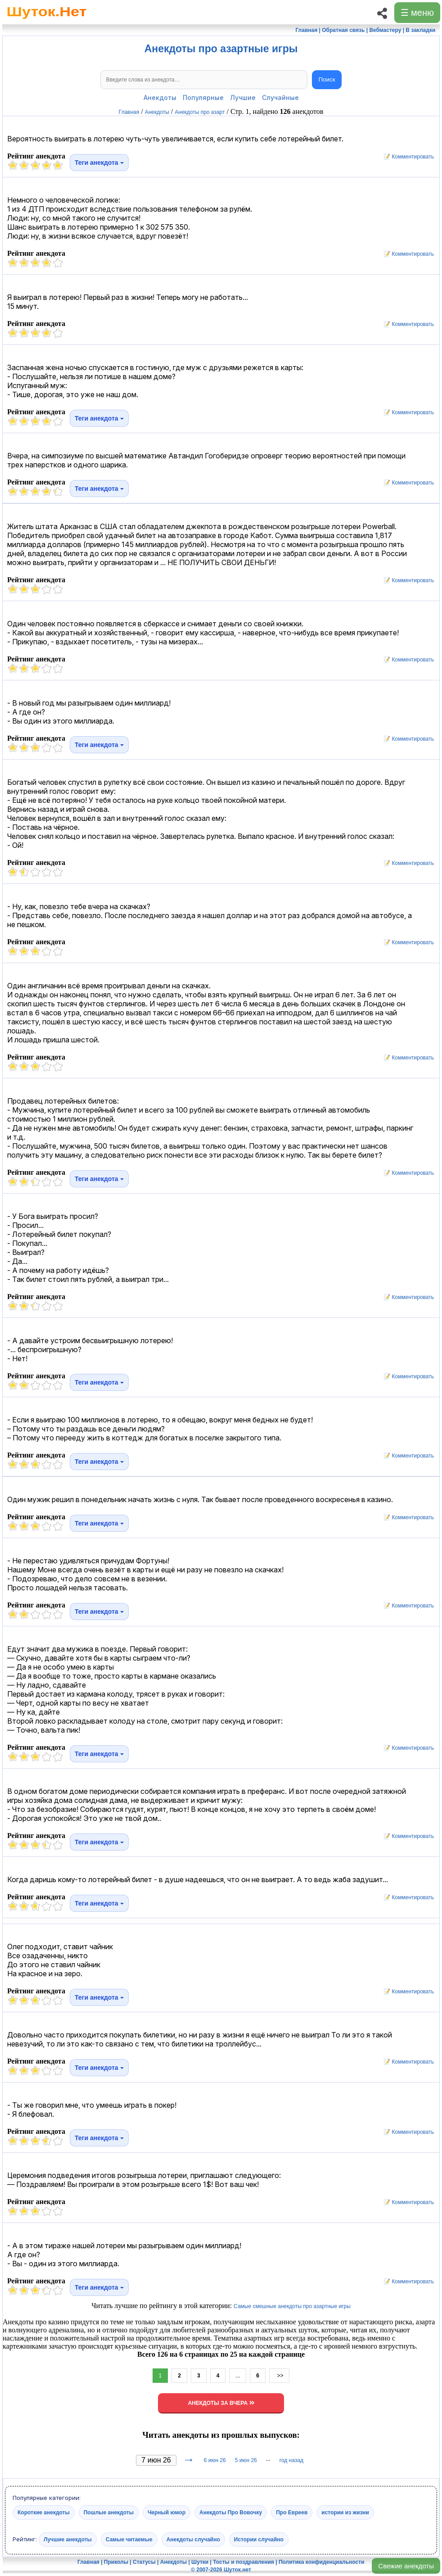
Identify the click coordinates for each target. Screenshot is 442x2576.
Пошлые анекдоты (109, 2512)
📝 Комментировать (406, 157)
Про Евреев (291, 2512)
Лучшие (243, 97)
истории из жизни (345, 2512)
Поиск (327, 79)
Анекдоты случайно (193, 2539)
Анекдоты (160, 97)
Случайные (280, 97)
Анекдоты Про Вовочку (230, 2512)
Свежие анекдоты (406, 2566)
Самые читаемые (129, 2539)
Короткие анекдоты (44, 2512)
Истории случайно (259, 2539)
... (237, 2375)
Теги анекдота (99, 162)
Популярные (203, 97)
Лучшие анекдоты (68, 2539)
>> (279, 2375)
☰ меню (417, 13)
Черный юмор (166, 2512)
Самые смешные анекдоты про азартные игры (292, 2306)
